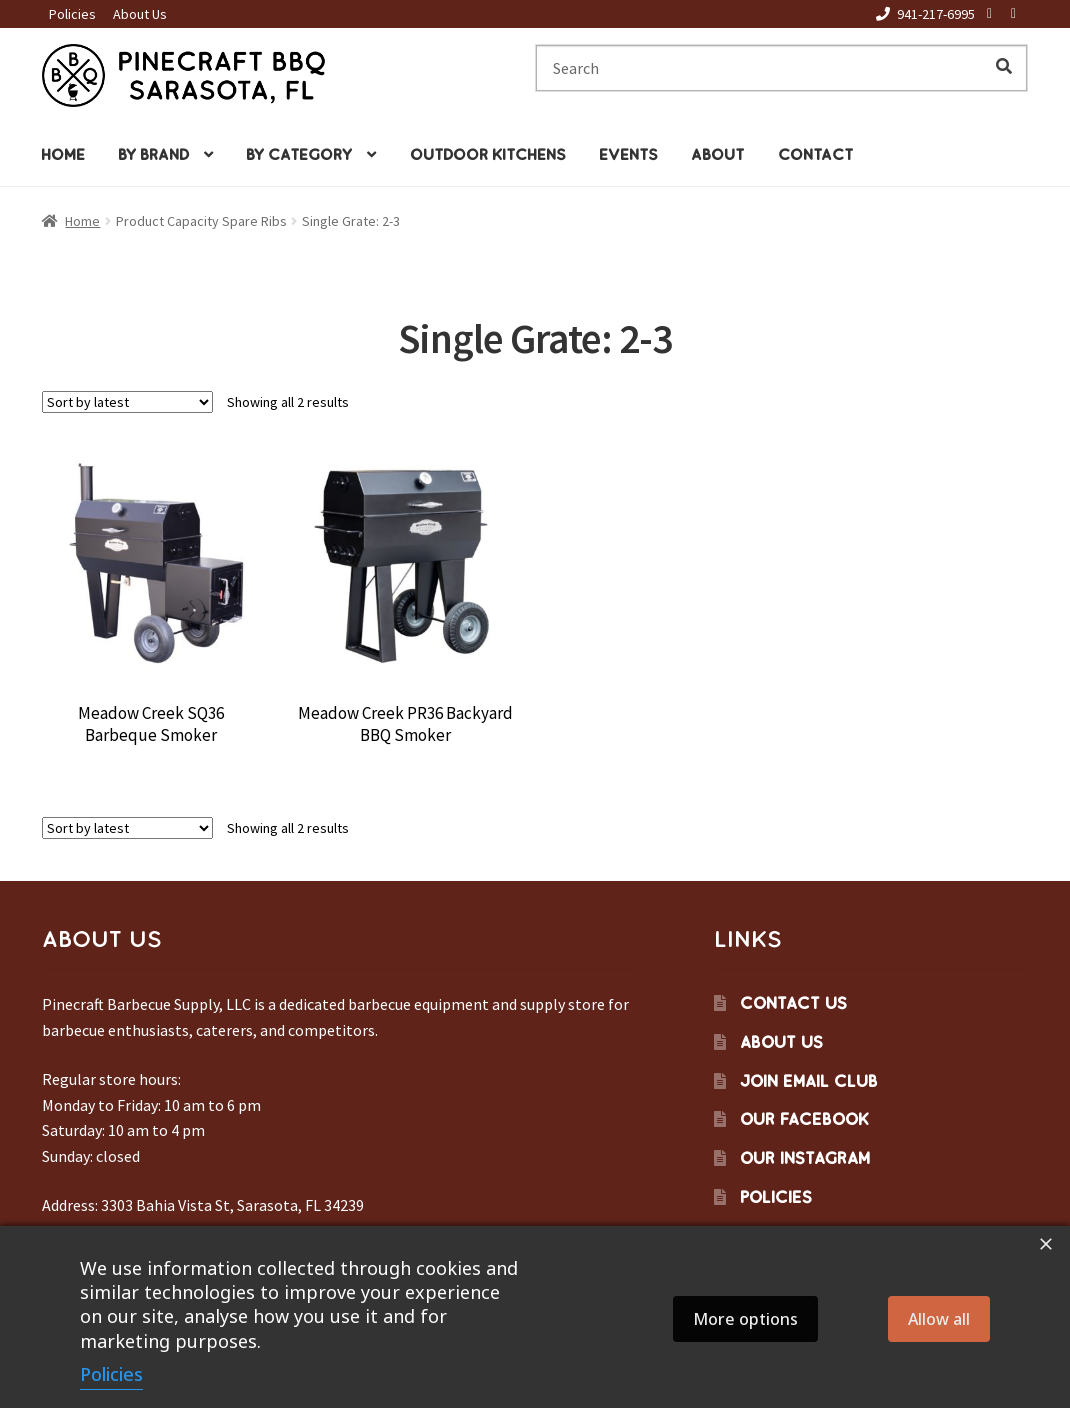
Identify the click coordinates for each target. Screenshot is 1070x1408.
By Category (299, 154)
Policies (72, 14)
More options (745, 1319)
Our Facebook (804, 1119)
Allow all (939, 1319)
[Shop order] (127, 402)
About (717, 154)
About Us (140, 14)
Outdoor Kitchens (488, 154)
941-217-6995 (922, 14)
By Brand (153, 154)
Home (63, 154)
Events (628, 154)
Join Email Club (809, 1081)
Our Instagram (805, 1158)
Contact (815, 154)
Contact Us (793, 1003)
